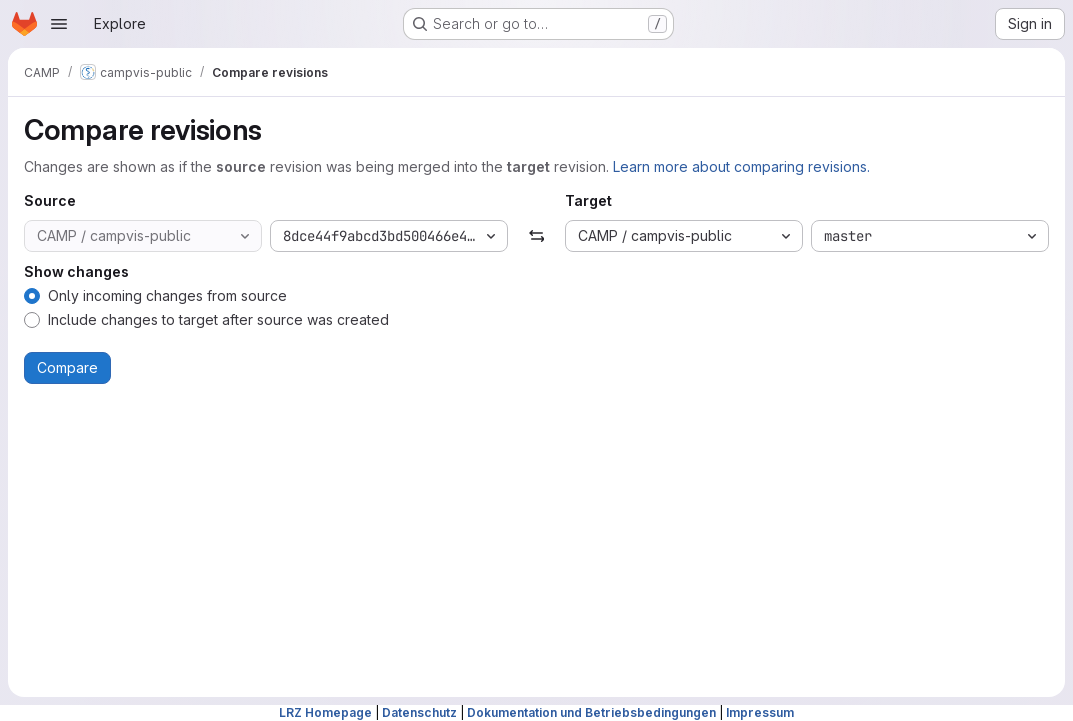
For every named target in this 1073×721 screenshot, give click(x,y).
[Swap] (536, 236)
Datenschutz (419, 712)
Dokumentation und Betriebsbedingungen (591, 712)
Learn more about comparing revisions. (741, 166)
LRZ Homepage (325, 712)
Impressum (760, 712)
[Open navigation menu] (59, 24)
